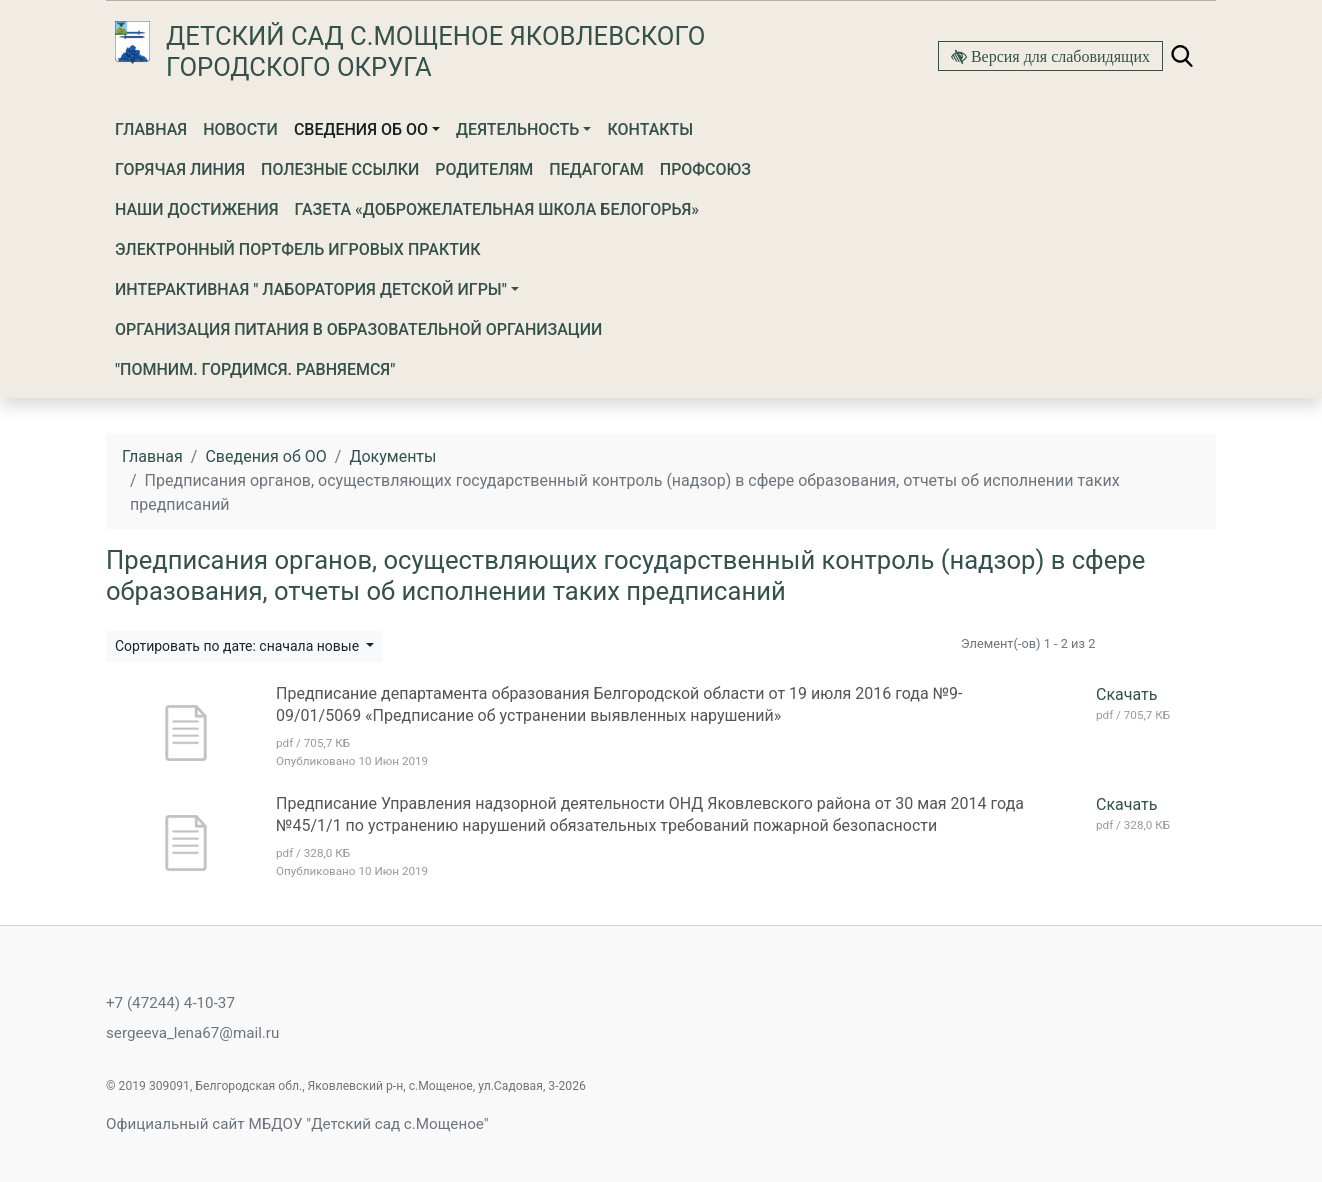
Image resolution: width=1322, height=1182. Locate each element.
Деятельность (517, 129)
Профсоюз (705, 169)
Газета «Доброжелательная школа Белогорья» (497, 209)
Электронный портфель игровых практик (298, 249)
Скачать (1126, 694)
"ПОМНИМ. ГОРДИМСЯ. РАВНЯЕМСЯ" (255, 369)
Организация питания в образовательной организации (358, 329)
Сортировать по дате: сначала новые (239, 646)
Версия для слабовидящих (1058, 56)
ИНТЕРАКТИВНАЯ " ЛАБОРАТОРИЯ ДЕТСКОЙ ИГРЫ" (311, 289)
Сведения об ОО (361, 129)
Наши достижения (197, 209)
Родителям (484, 169)
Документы (392, 456)
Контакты (650, 129)
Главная (151, 129)
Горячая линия (180, 169)
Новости (240, 129)
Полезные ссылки (340, 169)
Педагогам (596, 169)
